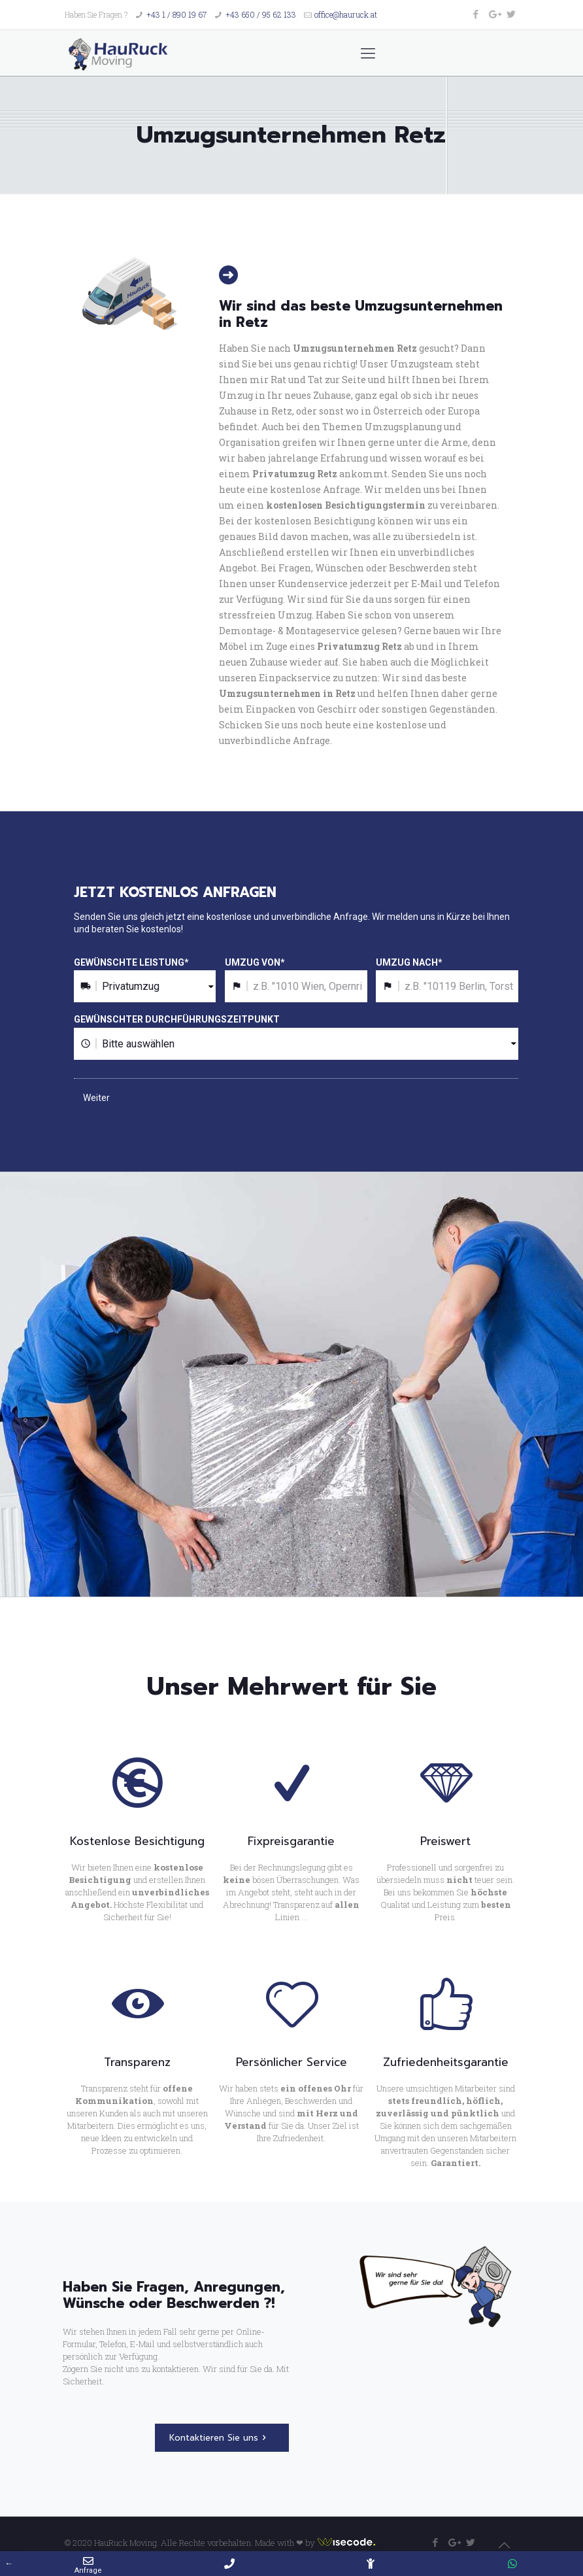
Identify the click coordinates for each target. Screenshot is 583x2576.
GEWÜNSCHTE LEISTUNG (131, 962)
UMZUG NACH (409, 962)
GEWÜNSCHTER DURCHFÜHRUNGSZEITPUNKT (177, 1019)
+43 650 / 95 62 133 (260, 14)
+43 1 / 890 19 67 (176, 14)
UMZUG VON (255, 962)
